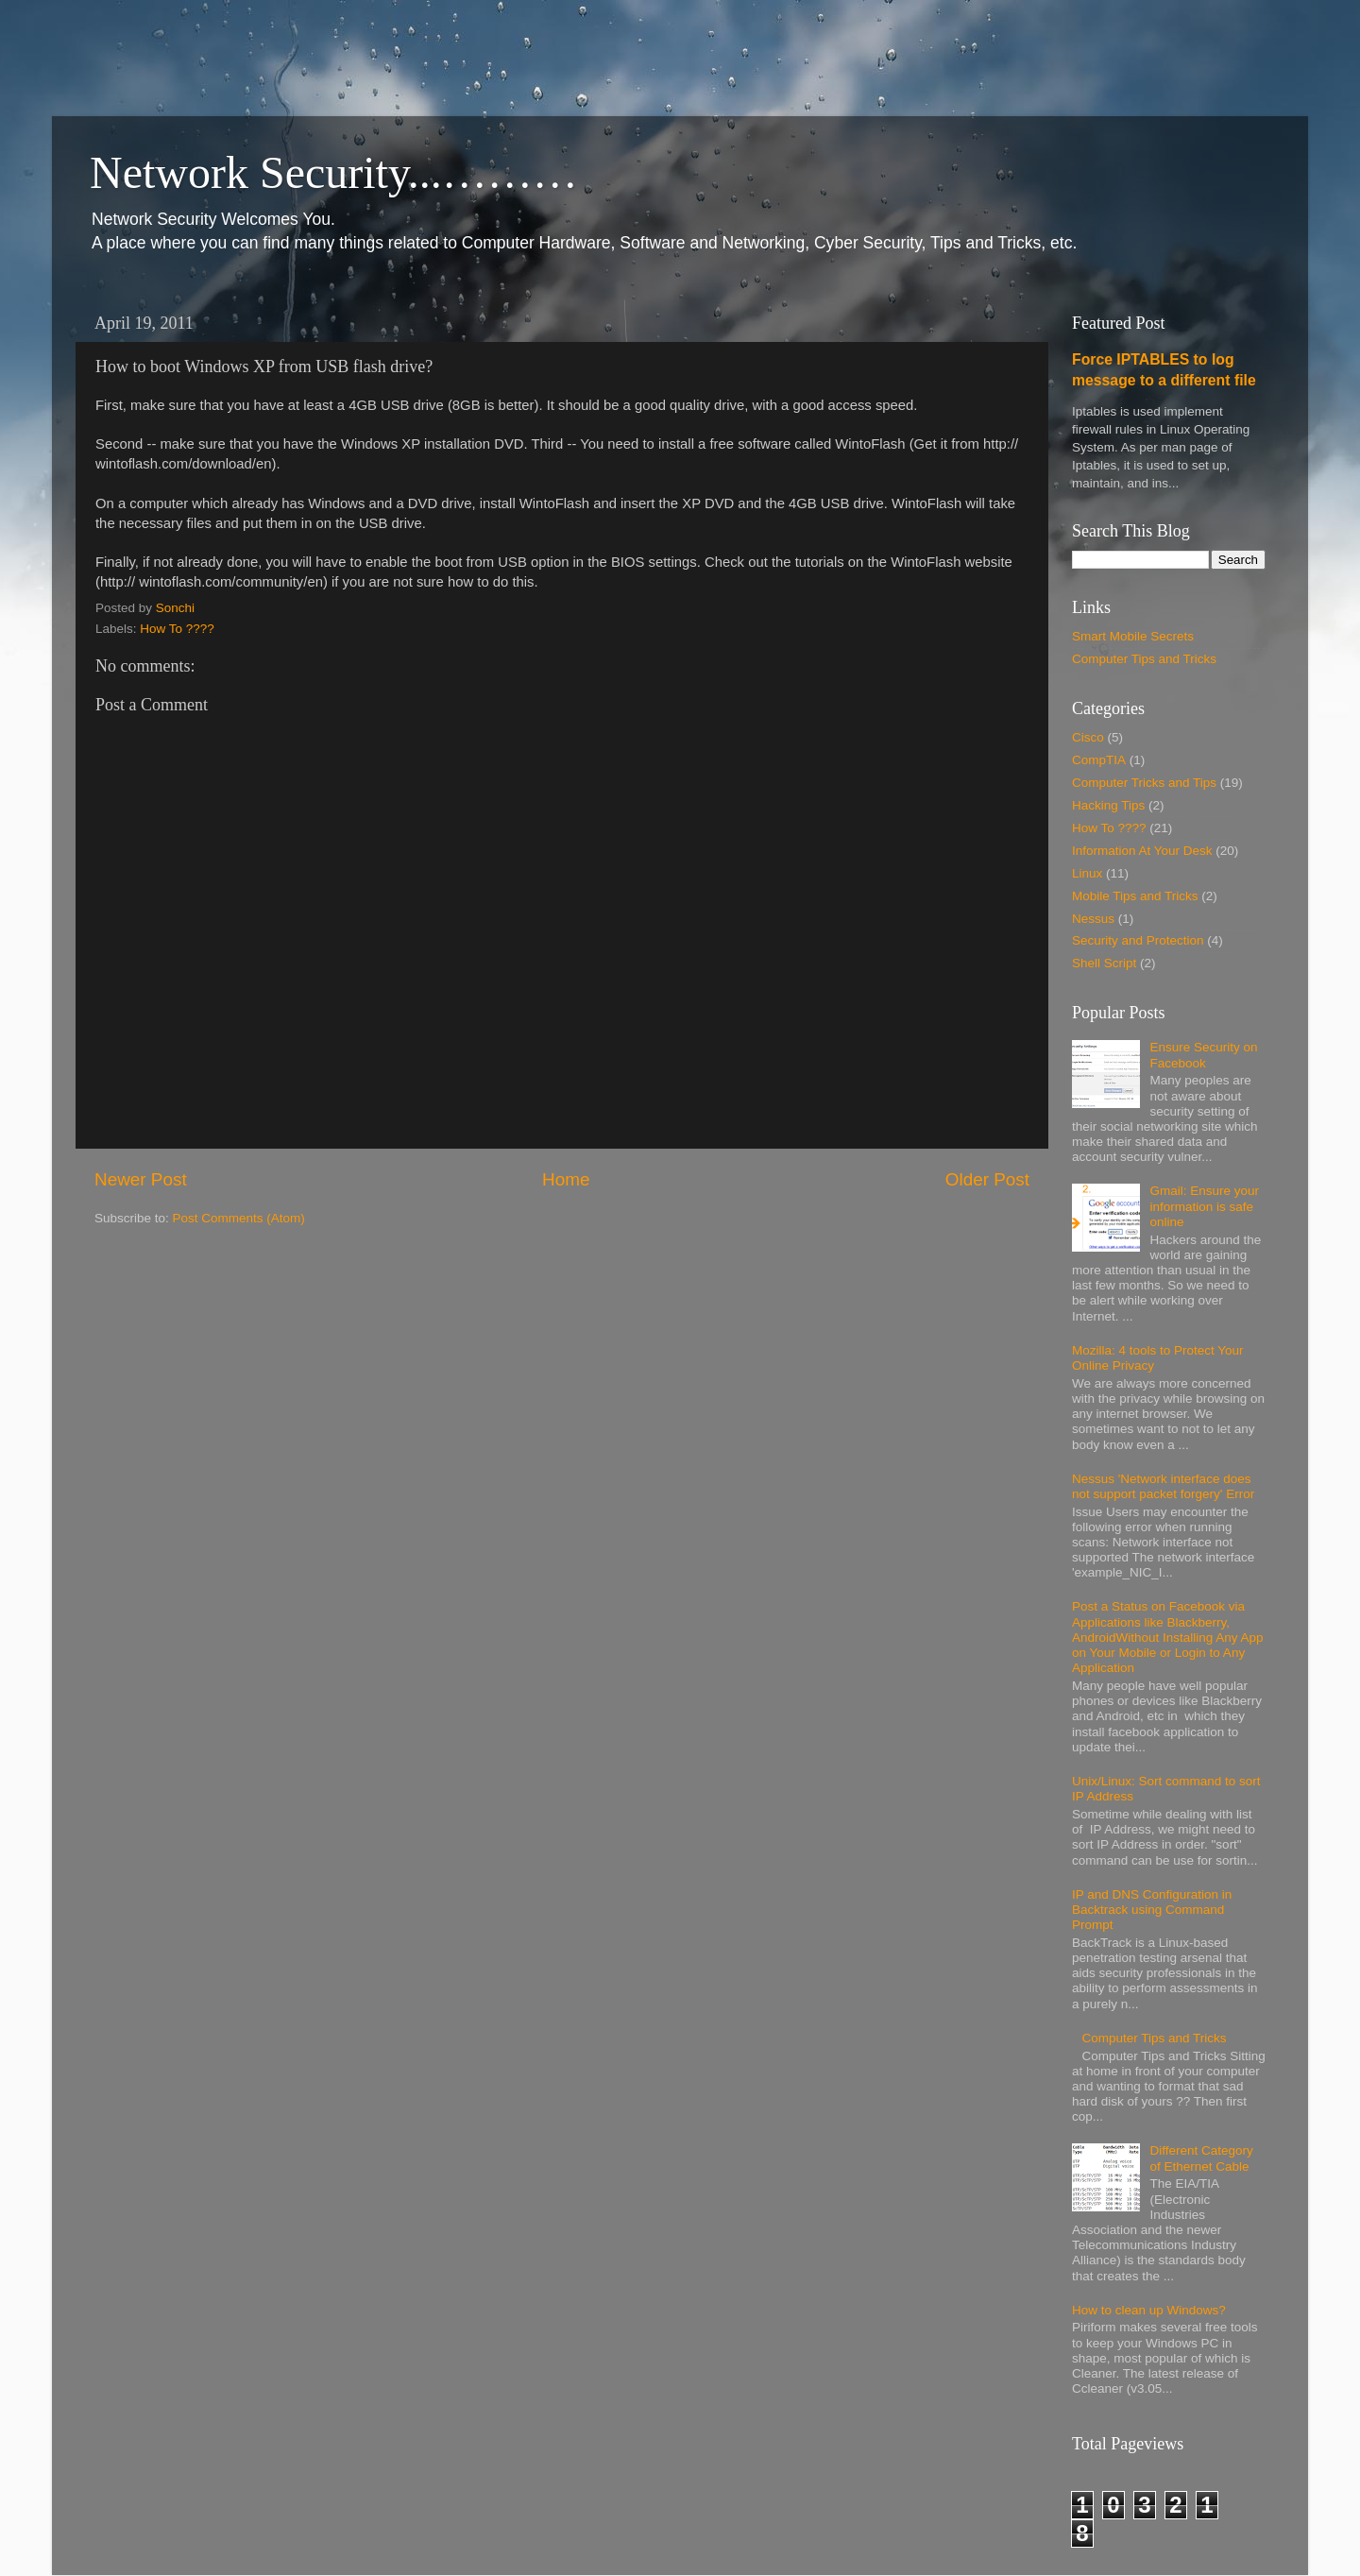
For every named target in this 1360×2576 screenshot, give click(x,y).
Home (565, 1179)
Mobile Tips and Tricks (1135, 896)
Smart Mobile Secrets (1133, 636)
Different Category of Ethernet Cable (1200, 2158)
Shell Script (1104, 963)
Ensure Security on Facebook (1203, 1054)
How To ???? (177, 629)
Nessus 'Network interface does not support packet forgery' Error (1163, 1486)
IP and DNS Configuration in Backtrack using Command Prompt (1152, 1909)
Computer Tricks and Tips (1144, 783)
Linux (1087, 873)
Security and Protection (1138, 940)
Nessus (1093, 919)
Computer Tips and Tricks (1144, 659)
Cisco (1088, 737)
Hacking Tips (1108, 805)
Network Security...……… (334, 172)
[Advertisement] (344, 42)
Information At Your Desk (1142, 851)
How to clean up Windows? (1149, 2310)
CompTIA (1099, 760)
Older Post (987, 1179)
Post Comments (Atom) (239, 1218)
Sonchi (175, 608)
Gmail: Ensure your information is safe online (1204, 1206)
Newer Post (140, 1179)
